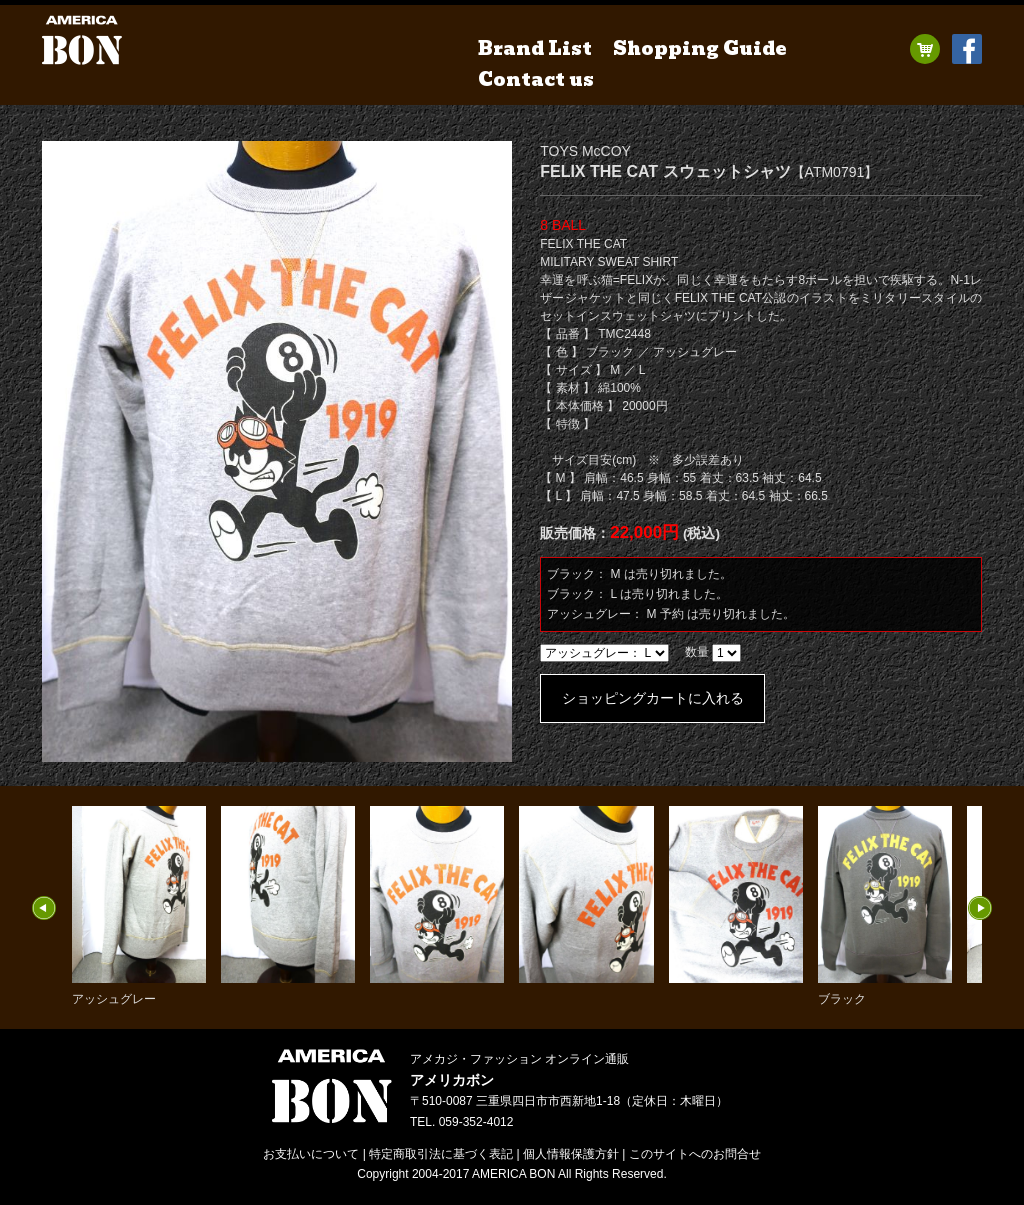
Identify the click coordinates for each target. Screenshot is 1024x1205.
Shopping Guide (700, 48)
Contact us (536, 79)
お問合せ (695, 1154)
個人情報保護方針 (571, 1154)
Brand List (535, 48)
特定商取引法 (441, 1154)
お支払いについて (311, 1154)
